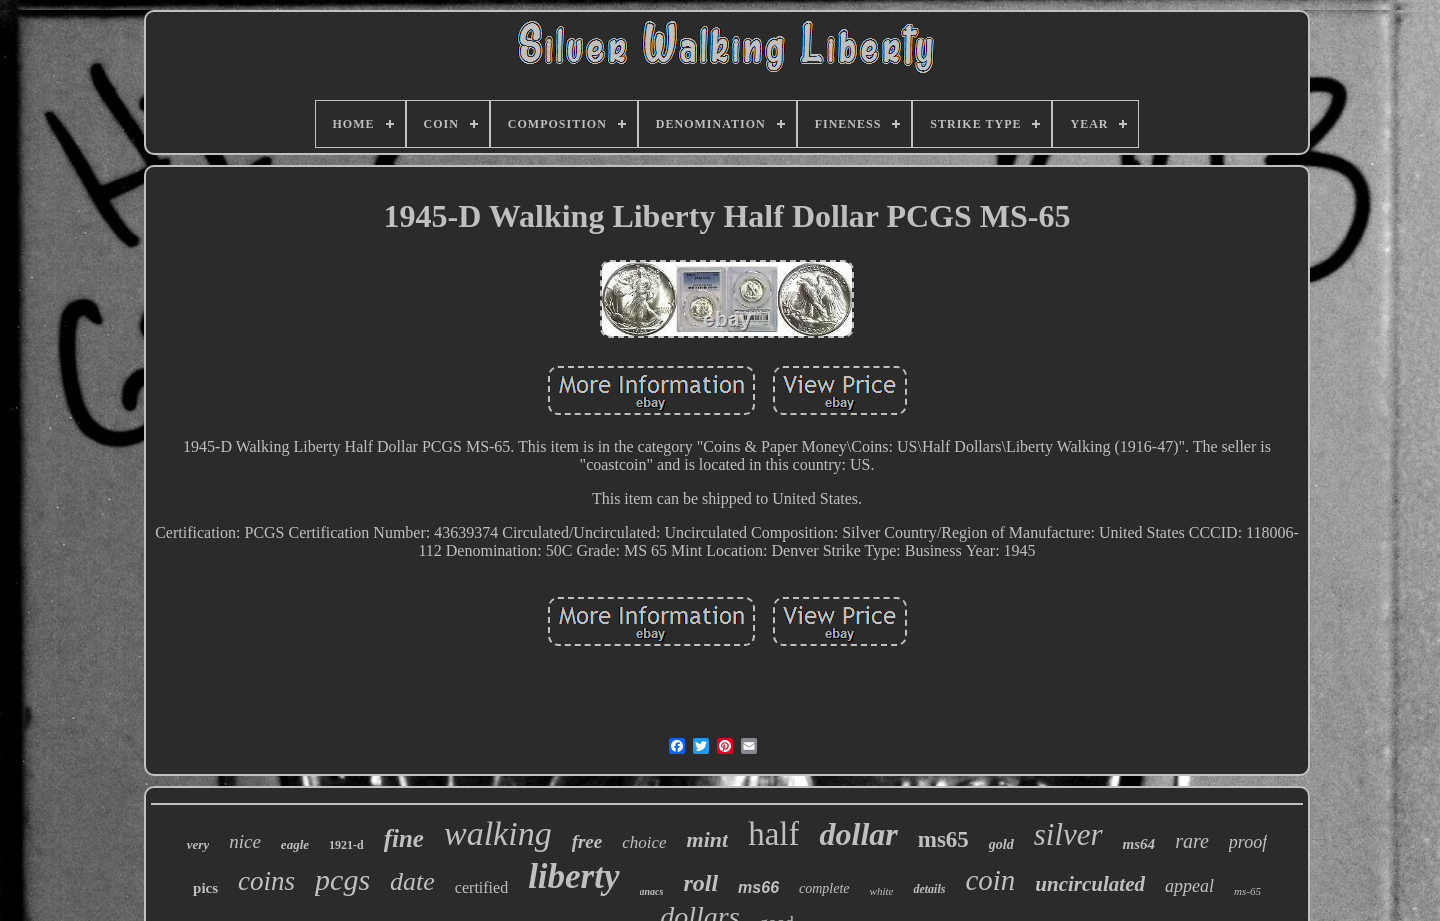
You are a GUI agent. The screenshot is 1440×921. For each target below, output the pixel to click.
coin (990, 880)
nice (245, 841)
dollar (858, 834)
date (412, 881)
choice (644, 842)
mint (708, 839)
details (929, 889)
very (198, 844)
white (882, 891)
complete (824, 888)
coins (266, 881)
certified (481, 887)
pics (205, 888)
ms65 (943, 839)
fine (404, 838)
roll (700, 883)
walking (498, 833)
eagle (295, 844)
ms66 (758, 887)
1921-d (346, 845)
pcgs (342, 879)
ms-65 (1247, 891)
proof (1248, 842)
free (587, 841)
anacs (652, 891)
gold (1001, 844)
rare (1192, 841)
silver (1068, 834)
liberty (573, 876)
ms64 (1139, 844)
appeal (1189, 886)
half (773, 834)
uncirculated (1090, 884)
